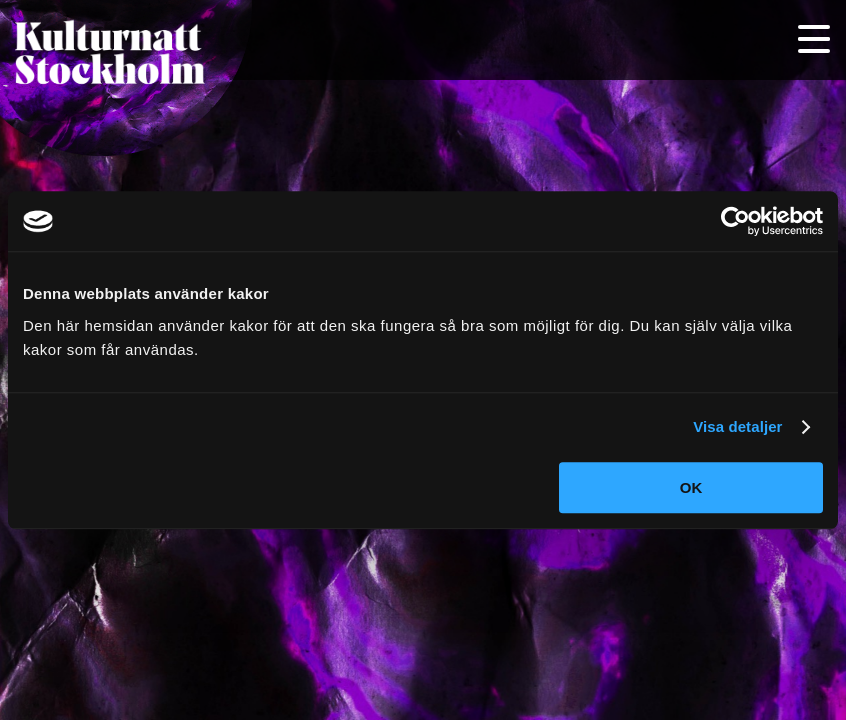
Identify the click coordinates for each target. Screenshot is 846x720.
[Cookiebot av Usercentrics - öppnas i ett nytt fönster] (735, 221)
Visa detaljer (737, 426)
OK (691, 487)
